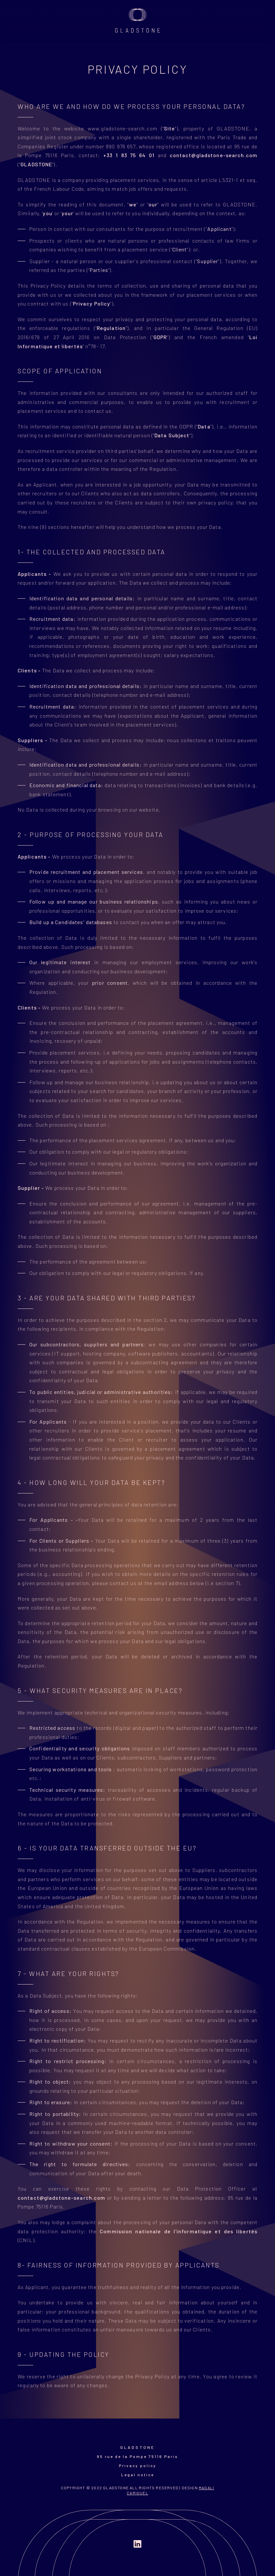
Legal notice (137, 2474)
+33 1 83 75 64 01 (128, 155)
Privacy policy (137, 2465)
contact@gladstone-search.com (213, 155)
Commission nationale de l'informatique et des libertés (178, 2231)
